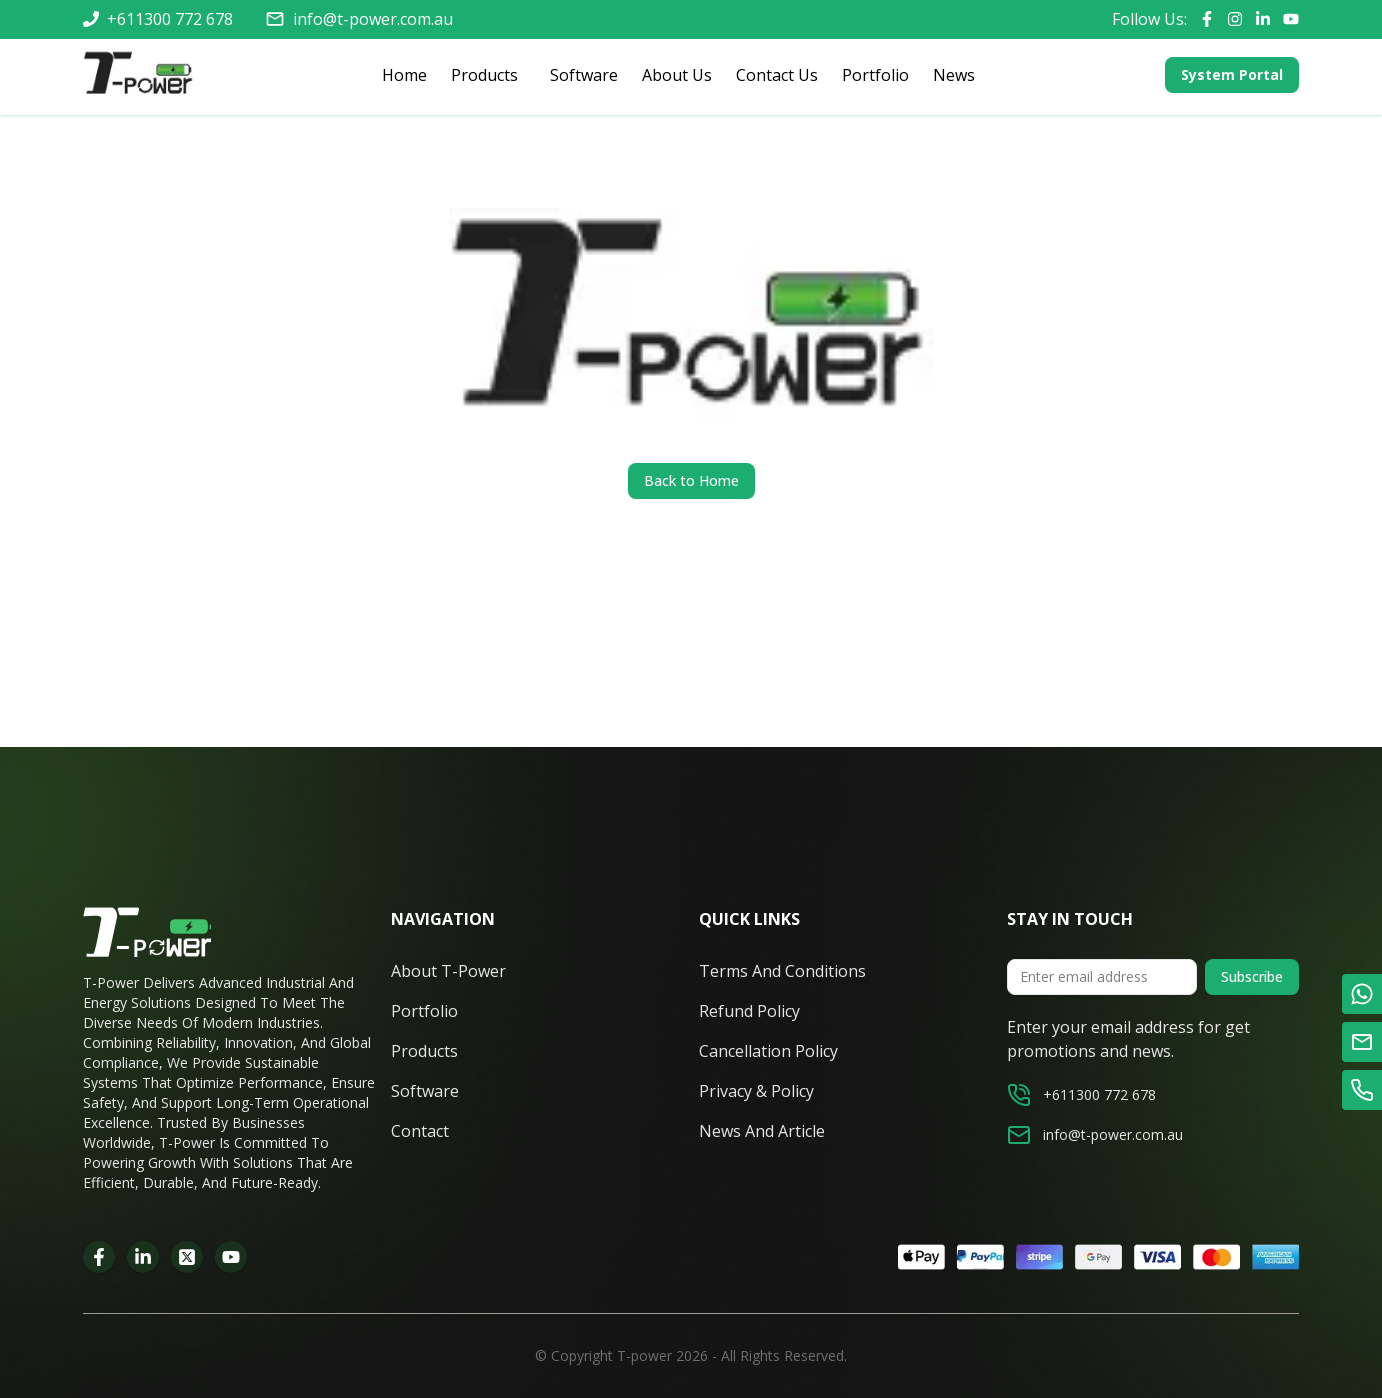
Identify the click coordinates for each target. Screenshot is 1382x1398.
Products (480, 75)
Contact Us (777, 75)
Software (584, 75)
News (954, 75)
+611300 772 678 (170, 19)
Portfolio (875, 75)
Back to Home (691, 480)
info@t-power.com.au (373, 19)
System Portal (1232, 74)
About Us (677, 75)
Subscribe (1252, 976)
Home (404, 75)
